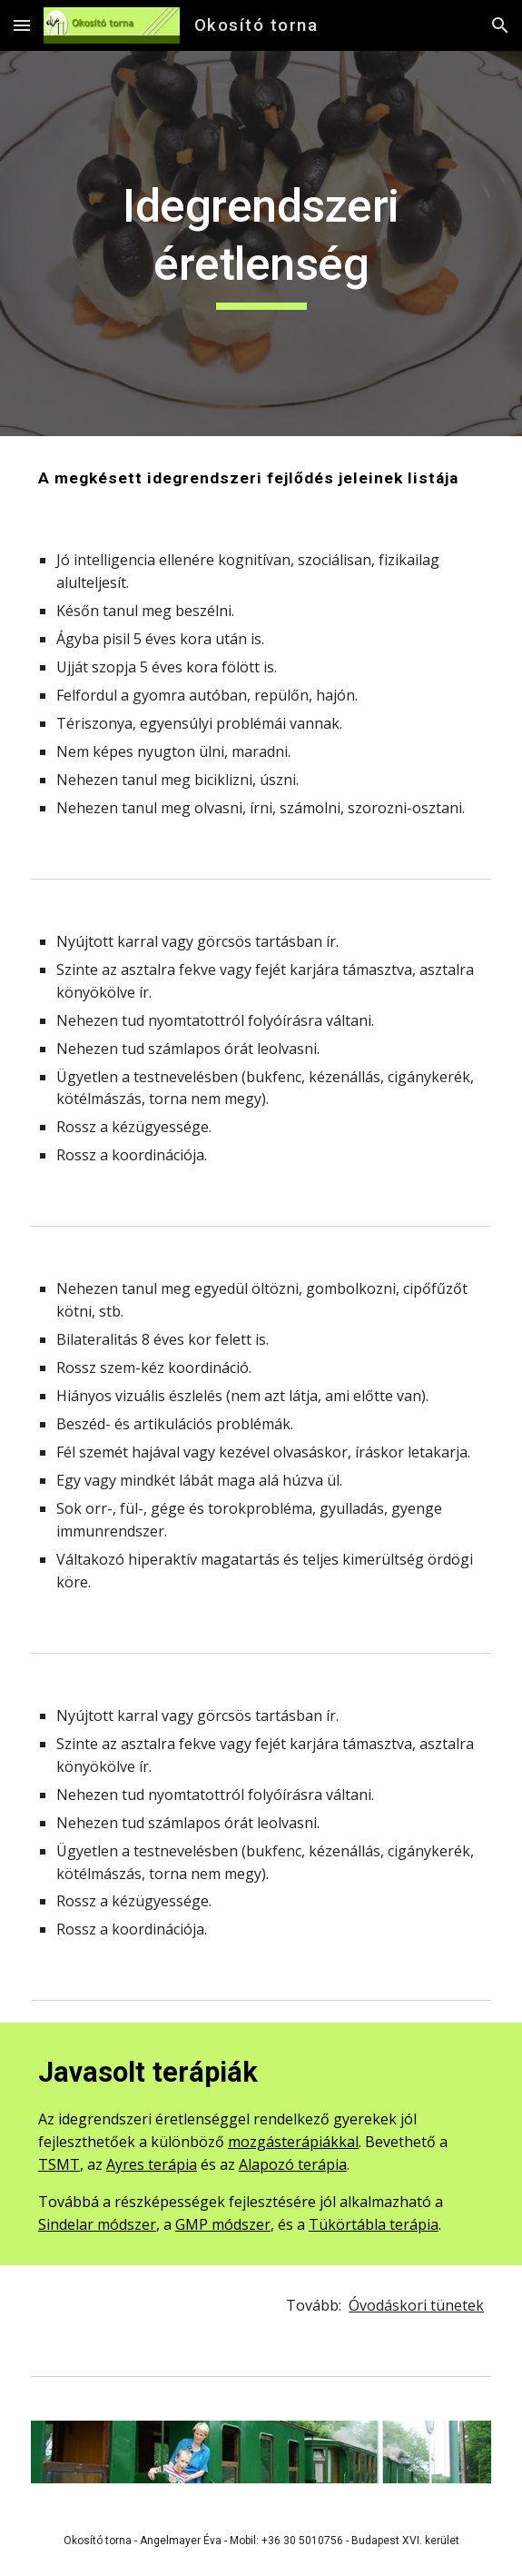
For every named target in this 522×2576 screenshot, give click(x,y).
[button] (22, 25)
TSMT (59, 2164)
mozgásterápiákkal (293, 2142)
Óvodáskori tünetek (416, 2305)
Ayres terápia (151, 2164)
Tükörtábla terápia (373, 2224)
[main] (261, 243)
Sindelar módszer (97, 2224)
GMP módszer (223, 2224)
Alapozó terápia (293, 2164)
